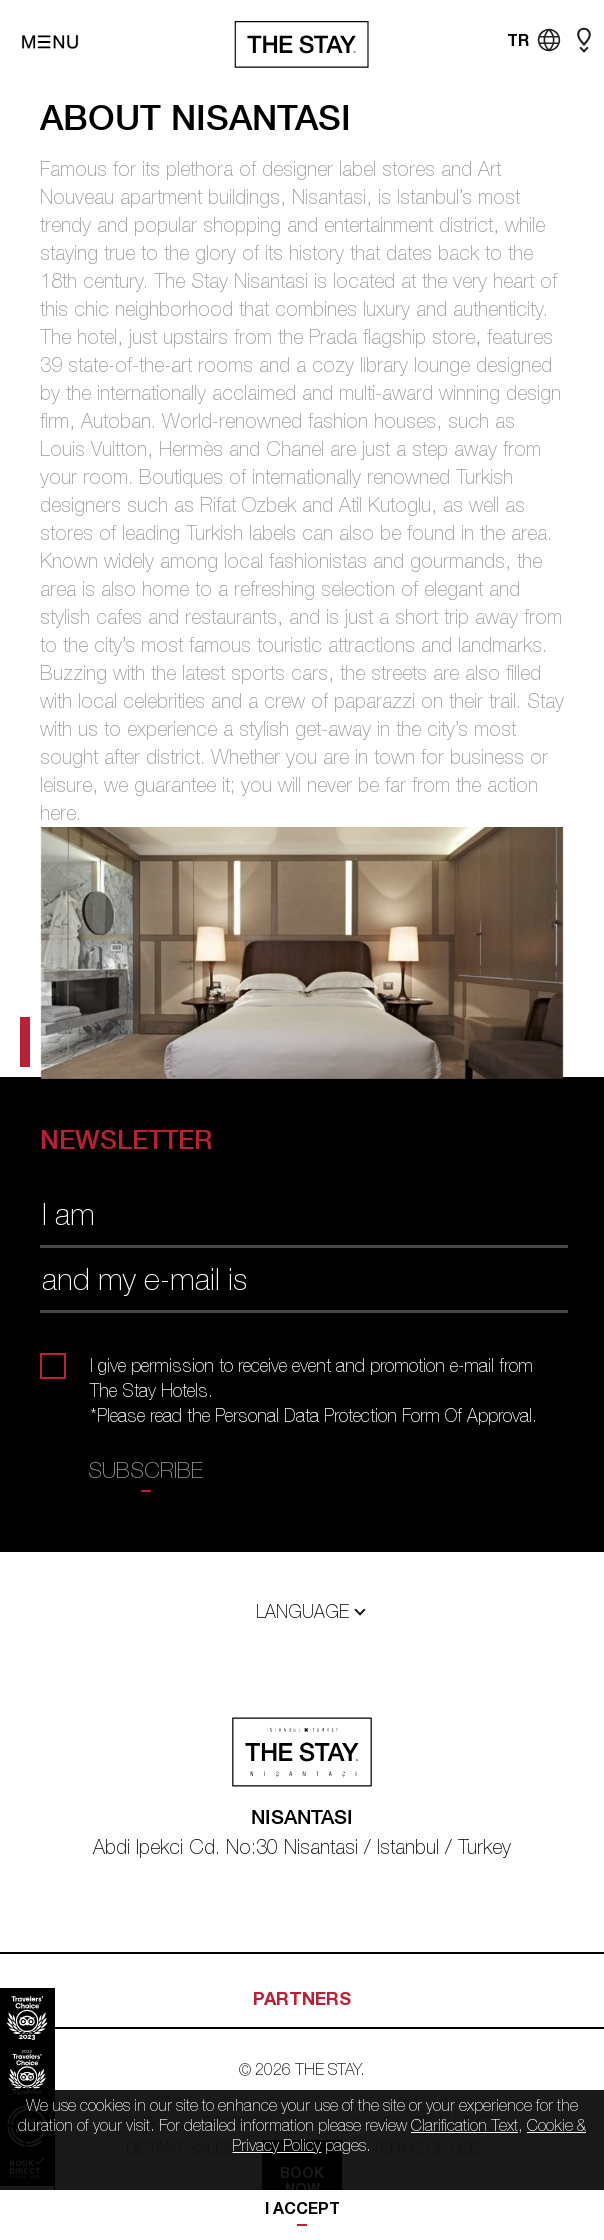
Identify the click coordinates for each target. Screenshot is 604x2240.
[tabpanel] (302, 953)
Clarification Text (464, 2125)
